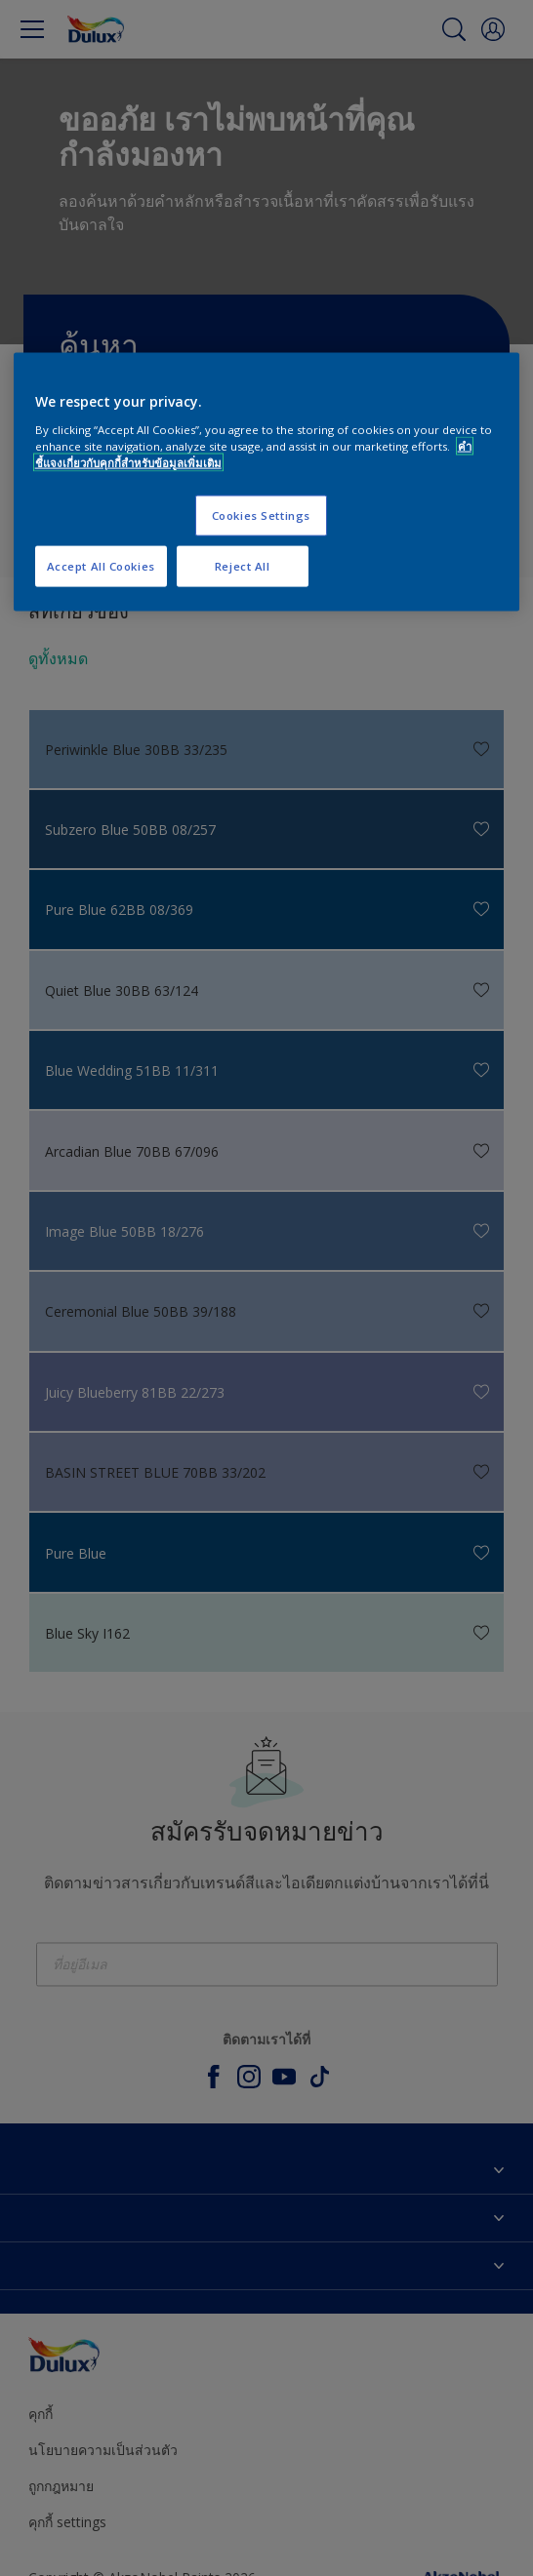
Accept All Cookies (101, 565)
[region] (267, 482)
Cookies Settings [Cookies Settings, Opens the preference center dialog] (261, 515)
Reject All (242, 565)
